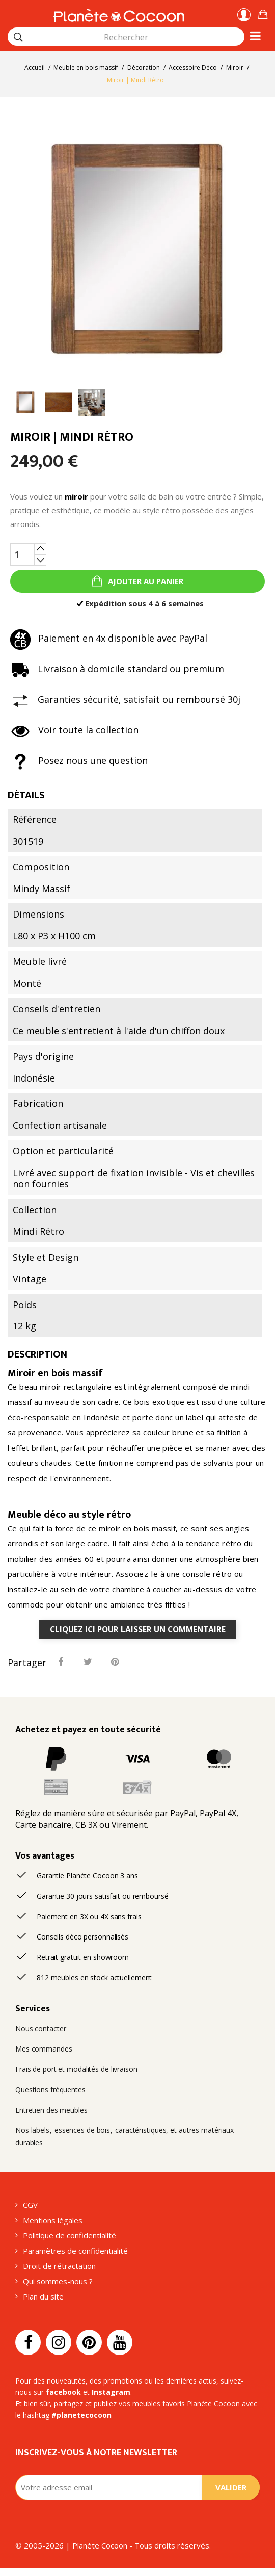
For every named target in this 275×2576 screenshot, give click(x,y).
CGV (30, 2205)
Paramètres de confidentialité (75, 2251)
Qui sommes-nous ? (58, 2281)
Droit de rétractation (59, 2266)
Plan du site (43, 2296)
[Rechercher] (18, 37)
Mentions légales (52, 2220)
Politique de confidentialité (69, 2235)
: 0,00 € (263, 13)
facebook (63, 2392)
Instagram (111, 2392)
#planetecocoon (81, 2415)
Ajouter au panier (144, 581)
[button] (263, 13)
